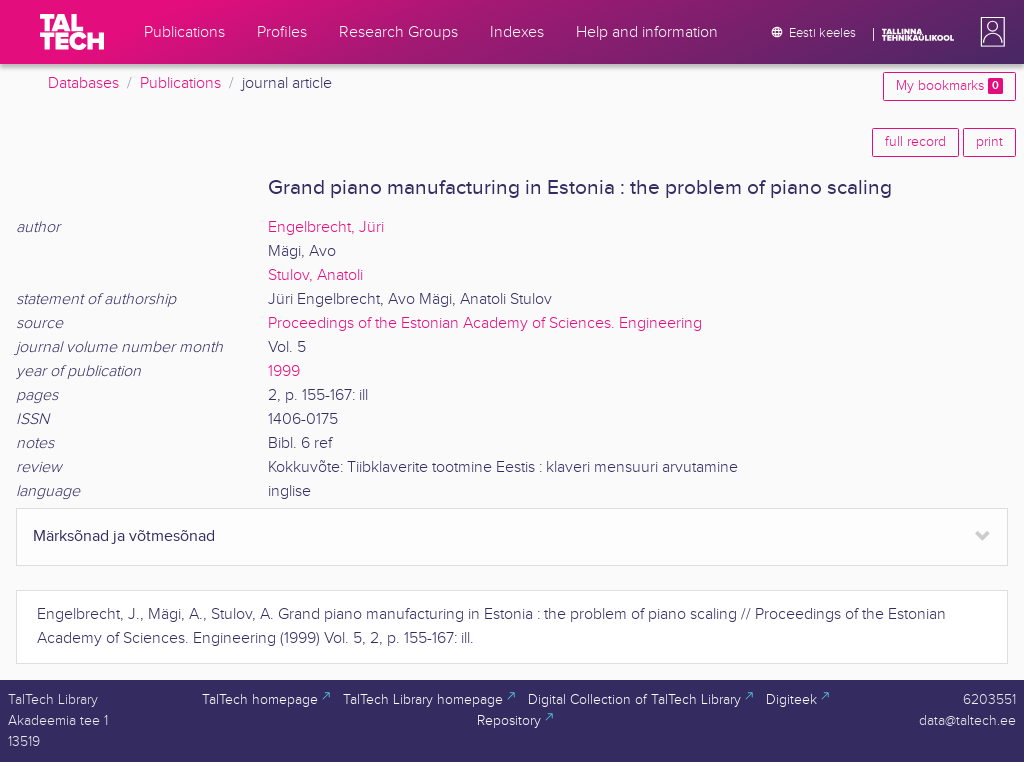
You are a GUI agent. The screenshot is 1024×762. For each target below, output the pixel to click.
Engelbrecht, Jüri (326, 227)
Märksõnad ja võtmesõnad (124, 536)
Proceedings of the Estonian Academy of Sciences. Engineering (485, 323)
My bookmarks (949, 86)
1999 (284, 371)
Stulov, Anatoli (315, 275)
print (989, 142)
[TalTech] (72, 32)
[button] (989, 32)
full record (915, 142)
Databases (83, 83)
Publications (180, 83)
